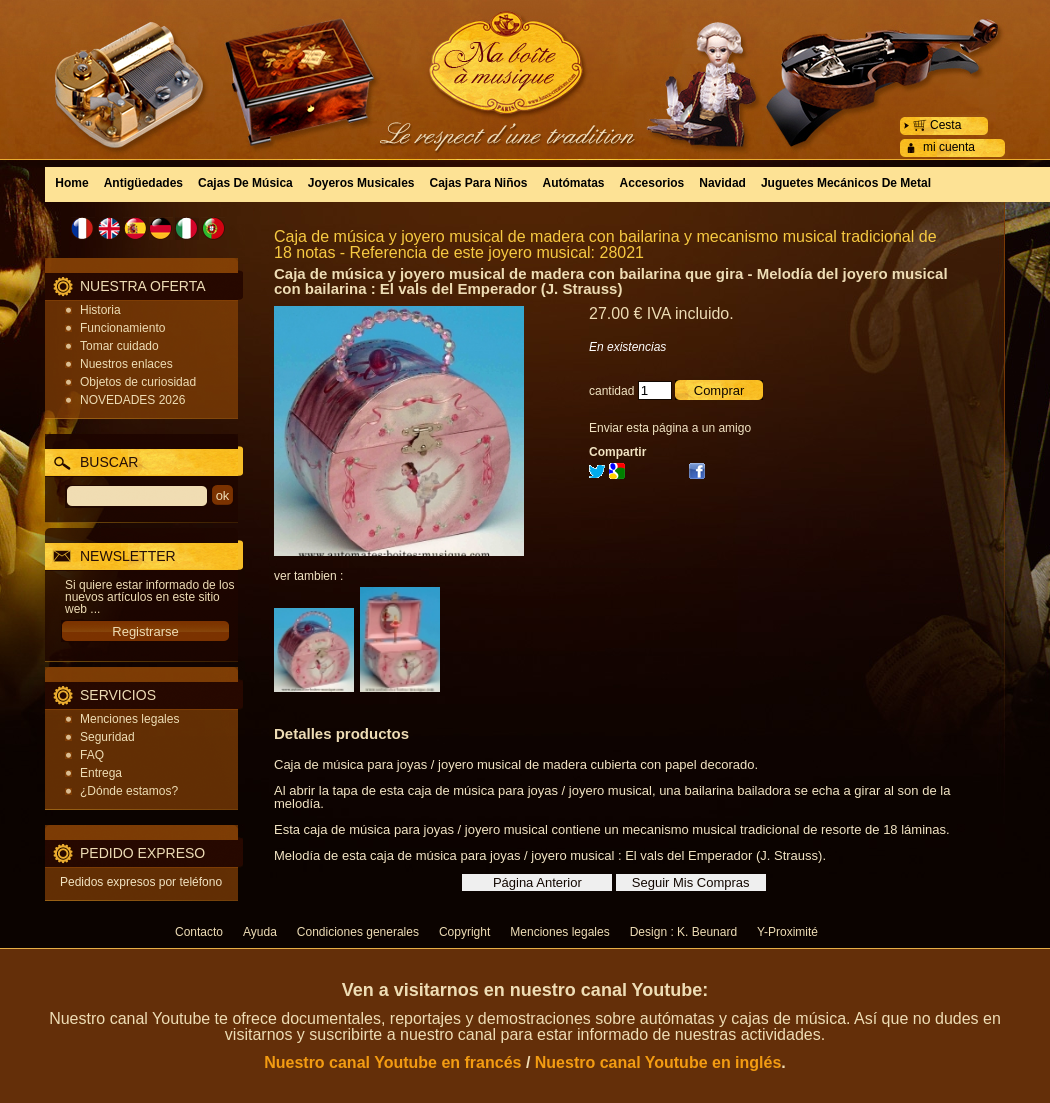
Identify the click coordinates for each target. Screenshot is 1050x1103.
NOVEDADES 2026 (132, 400)
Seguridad (107, 737)
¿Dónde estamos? (129, 791)
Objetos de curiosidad (138, 382)
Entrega (101, 773)
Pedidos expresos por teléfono (141, 882)
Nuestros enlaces (126, 364)
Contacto (199, 932)
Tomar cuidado (119, 346)
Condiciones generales (358, 932)
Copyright (464, 932)
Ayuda (260, 932)
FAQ (92, 755)
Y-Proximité (787, 932)
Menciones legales (129, 719)
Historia (100, 310)
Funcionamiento (122, 328)
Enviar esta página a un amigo (670, 428)
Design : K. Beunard (683, 932)
